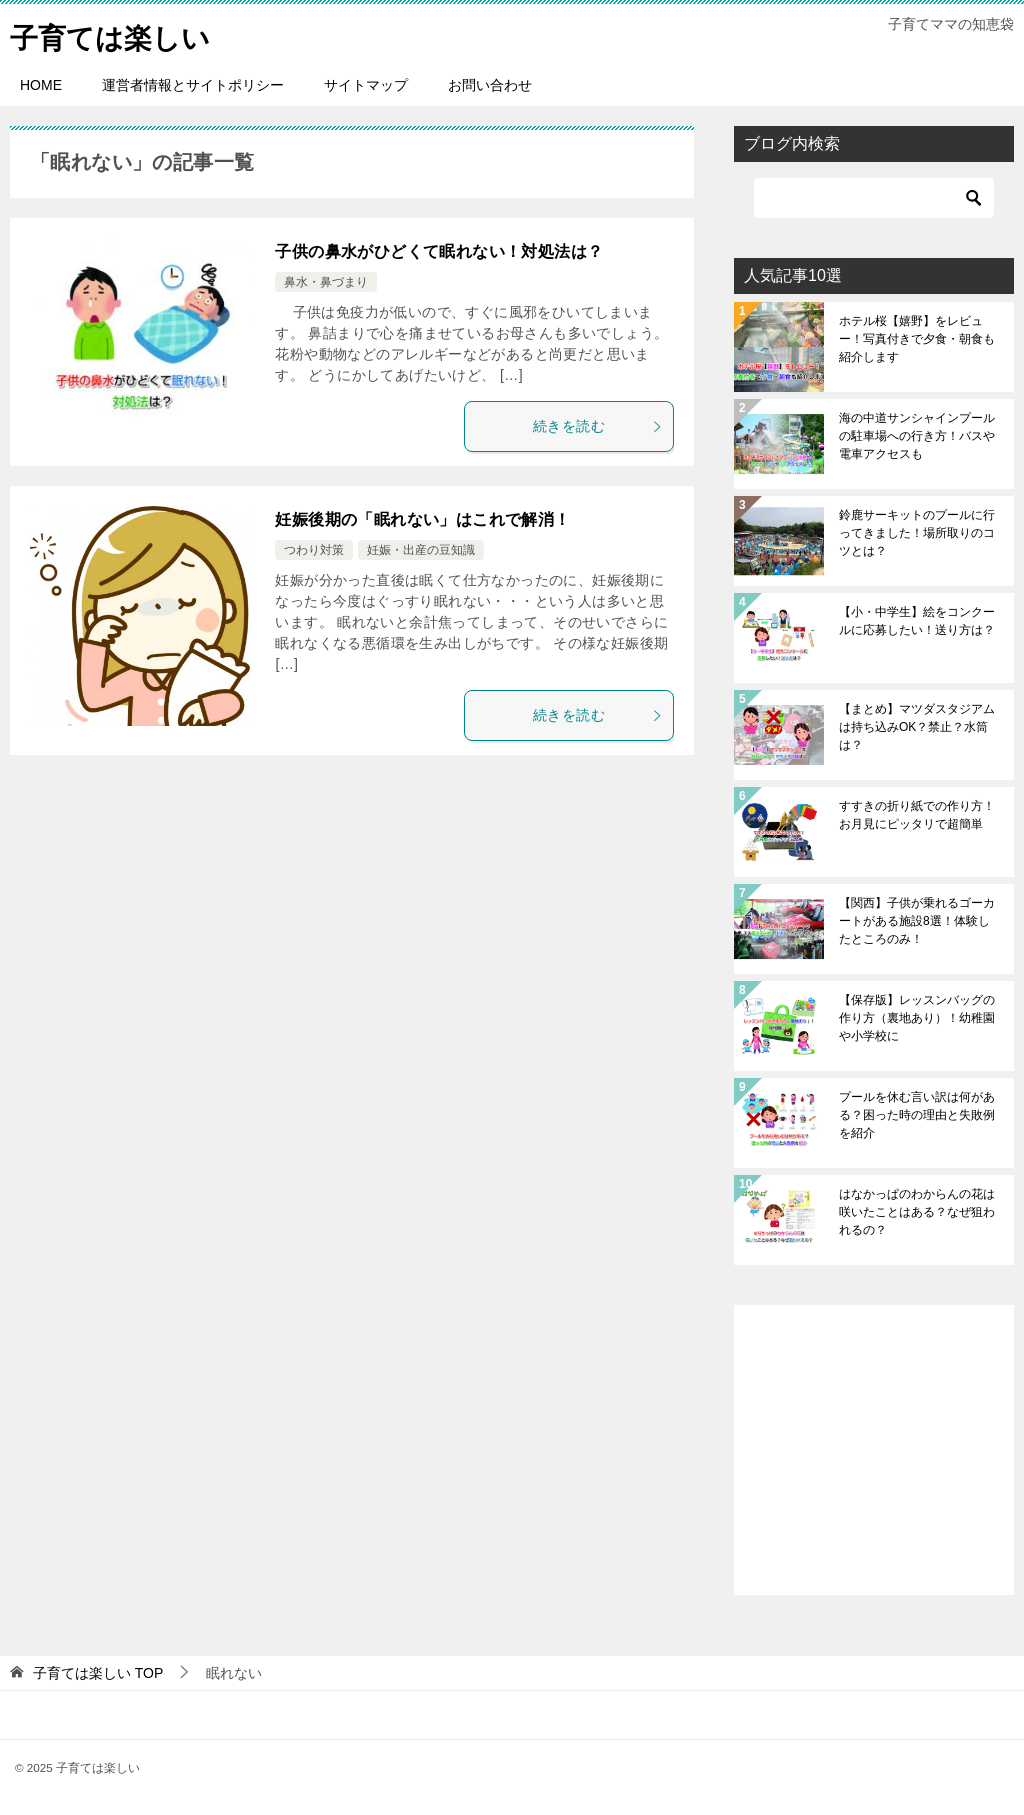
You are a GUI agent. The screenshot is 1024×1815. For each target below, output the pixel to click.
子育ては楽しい (117, 34)
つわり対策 (314, 550)
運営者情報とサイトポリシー (193, 85)
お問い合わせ (490, 85)
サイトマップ (366, 85)
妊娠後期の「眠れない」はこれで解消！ (422, 519)
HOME (41, 85)
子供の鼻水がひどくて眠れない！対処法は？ (439, 251)
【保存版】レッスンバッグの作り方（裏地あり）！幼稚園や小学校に (917, 1018)
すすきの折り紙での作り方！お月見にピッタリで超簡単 (917, 815)
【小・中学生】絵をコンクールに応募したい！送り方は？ (917, 621)
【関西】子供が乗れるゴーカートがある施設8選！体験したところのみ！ (917, 921)
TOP (98, 1673)
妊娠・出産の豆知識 (421, 550)
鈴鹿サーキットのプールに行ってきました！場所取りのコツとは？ (917, 533)
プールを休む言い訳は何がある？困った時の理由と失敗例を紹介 (917, 1115)
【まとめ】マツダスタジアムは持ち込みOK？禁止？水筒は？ (917, 727)
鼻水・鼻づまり (326, 282)
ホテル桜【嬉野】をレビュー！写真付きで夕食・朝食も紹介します (917, 339)
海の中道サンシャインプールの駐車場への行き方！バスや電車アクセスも (917, 436)
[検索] (874, 198)
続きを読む (598, 426)
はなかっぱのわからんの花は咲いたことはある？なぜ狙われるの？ (917, 1212)
